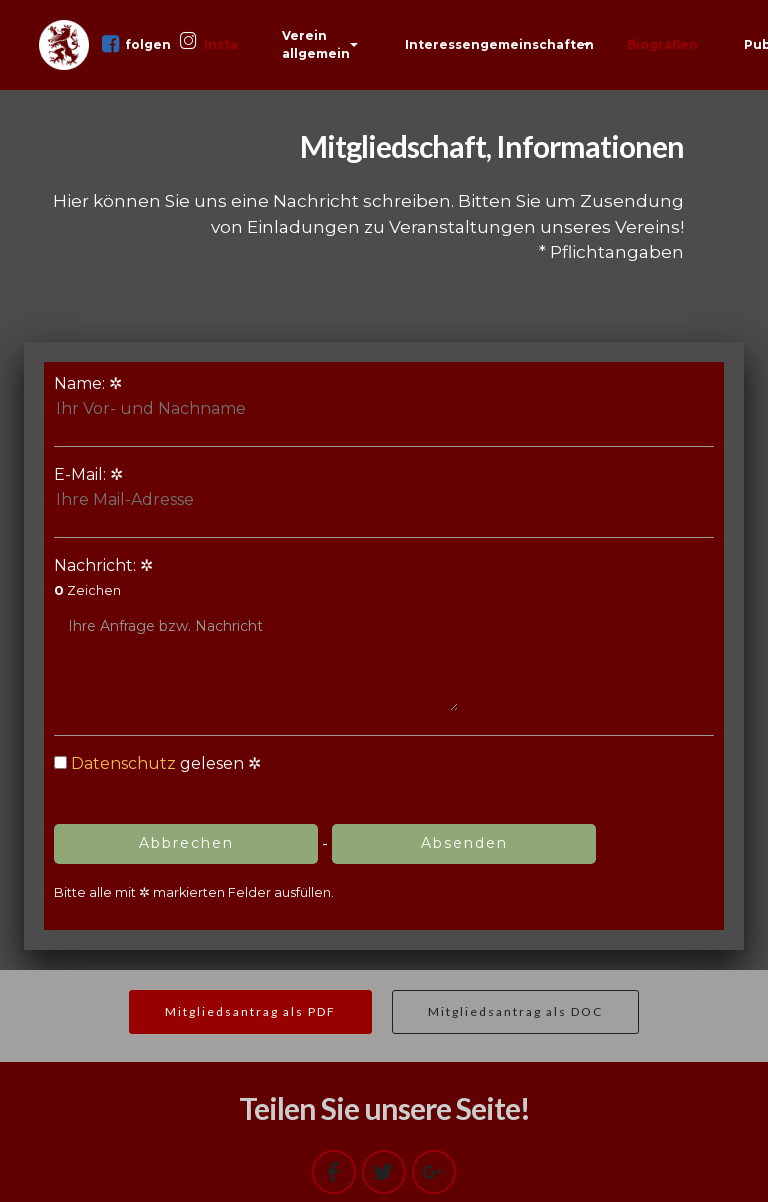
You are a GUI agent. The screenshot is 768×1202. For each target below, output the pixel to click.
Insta (209, 43)
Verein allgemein (316, 44)
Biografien (662, 44)
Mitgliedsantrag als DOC (515, 1011)
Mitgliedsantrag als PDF (250, 1011)
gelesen (149, 763)
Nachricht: (256, 633)
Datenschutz (123, 763)
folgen (137, 44)
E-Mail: (166, 489)
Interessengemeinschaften (499, 44)
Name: (166, 398)
